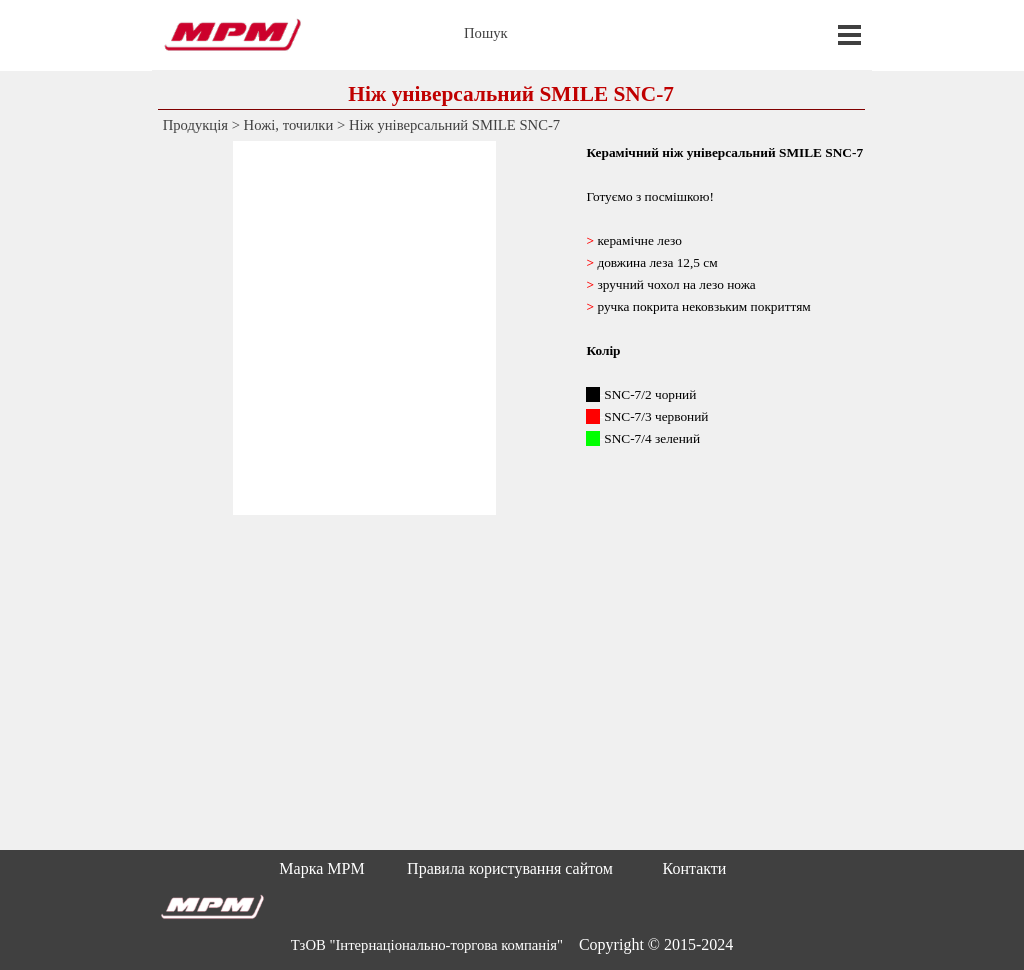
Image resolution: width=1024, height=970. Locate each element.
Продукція (195, 125)
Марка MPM (321, 868)
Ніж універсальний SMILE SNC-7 (454, 125)
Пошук (486, 33)
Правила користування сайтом (510, 868)
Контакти (695, 868)
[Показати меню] (849, 34)
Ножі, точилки (289, 125)
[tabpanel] (724, 328)
